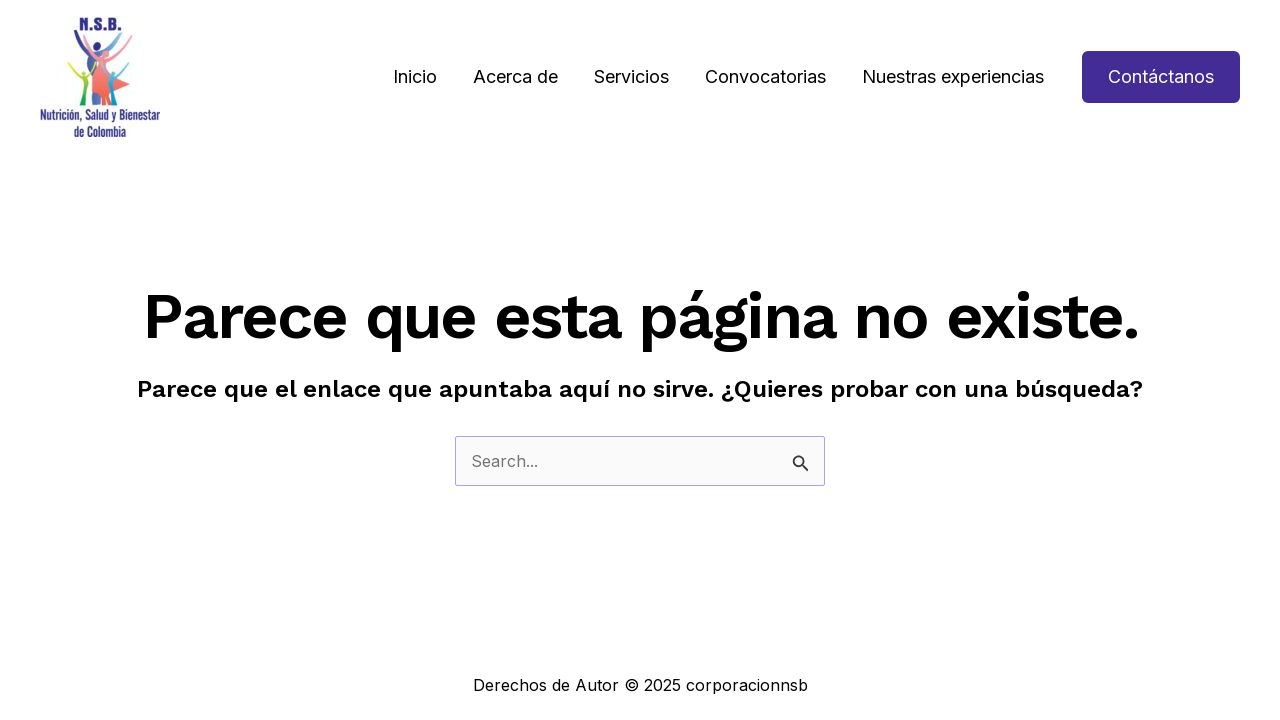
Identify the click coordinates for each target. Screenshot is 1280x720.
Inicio (415, 76)
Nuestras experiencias (953, 76)
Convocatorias (765, 76)
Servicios (631, 76)
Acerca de (515, 76)
